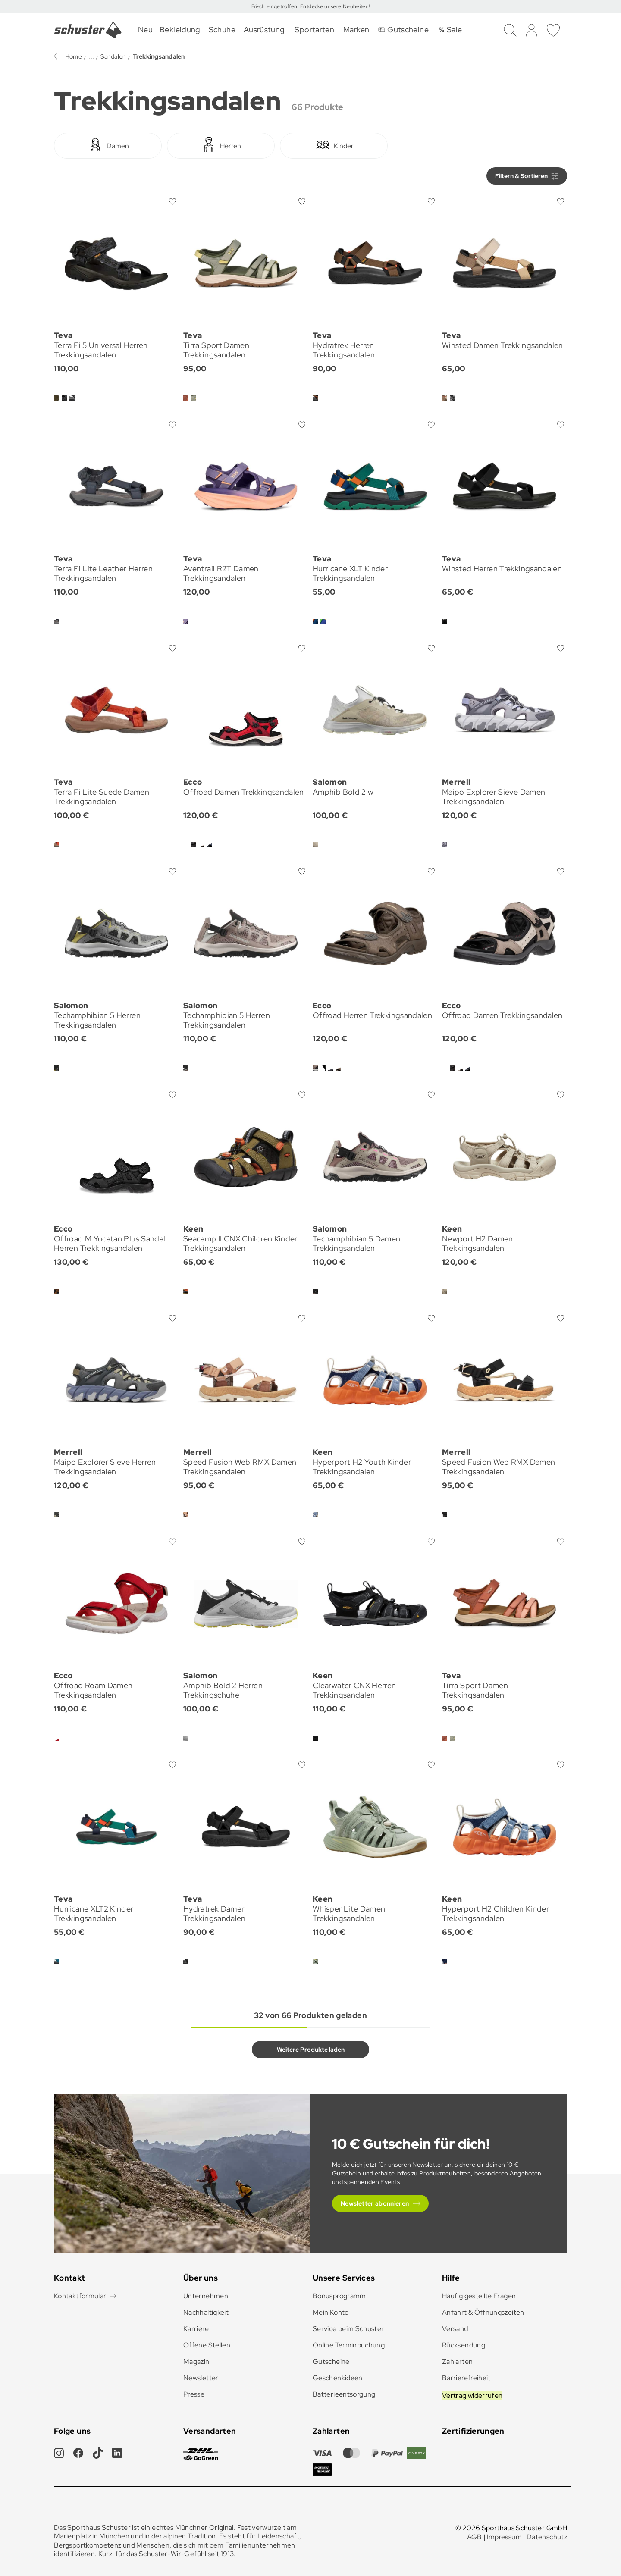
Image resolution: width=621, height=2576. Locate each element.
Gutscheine (331, 2361)
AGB (474, 2537)
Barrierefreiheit (466, 2377)
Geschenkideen (338, 2377)
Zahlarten (457, 2361)
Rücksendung (463, 2345)
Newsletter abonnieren (375, 2203)
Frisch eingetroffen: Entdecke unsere (297, 6)
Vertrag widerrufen (472, 2395)
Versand (455, 2328)
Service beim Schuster (348, 2328)
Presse (193, 2394)
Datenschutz (547, 2537)
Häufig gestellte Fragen (479, 2295)
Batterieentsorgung (344, 2394)
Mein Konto (331, 2312)
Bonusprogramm (339, 2295)
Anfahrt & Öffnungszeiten (483, 2312)
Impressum (504, 2537)
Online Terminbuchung (349, 2345)
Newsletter (201, 2377)
